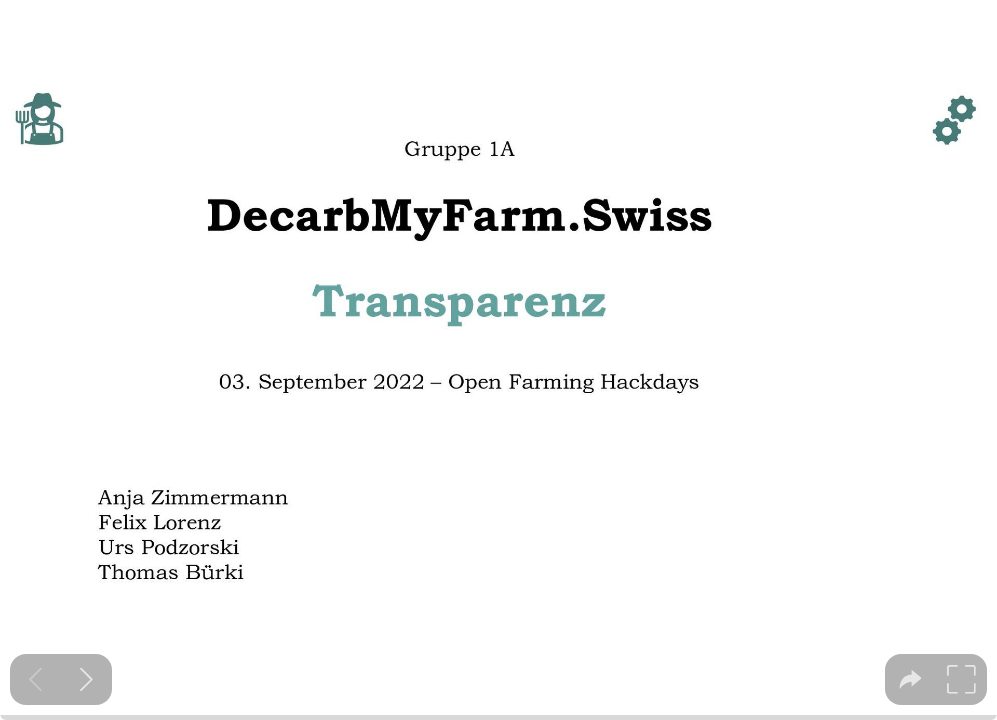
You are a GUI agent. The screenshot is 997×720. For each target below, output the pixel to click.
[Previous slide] (35, 679)
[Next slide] (86, 679)
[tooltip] (910, 679)
